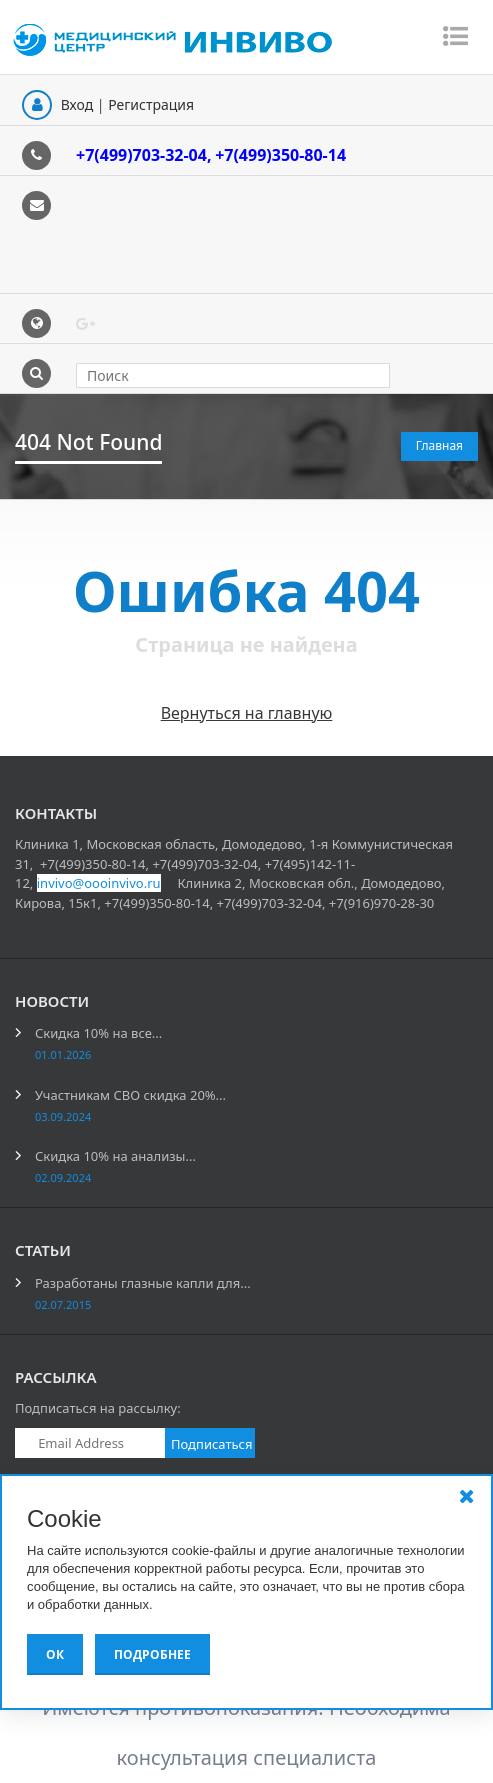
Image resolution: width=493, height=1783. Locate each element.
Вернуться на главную (247, 713)
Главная (439, 445)
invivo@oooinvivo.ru (99, 883)
